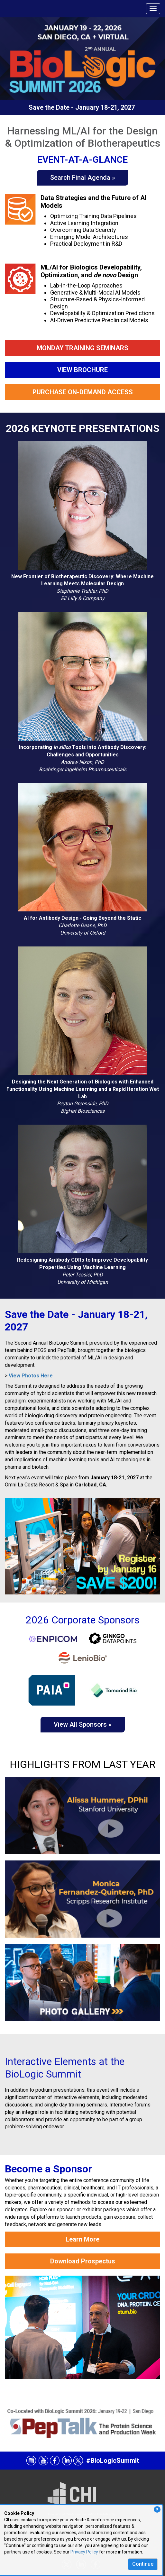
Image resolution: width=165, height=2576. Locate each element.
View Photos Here (31, 1376)
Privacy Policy (84, 2551)
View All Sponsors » (83, 1724)
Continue (142, 2564)
